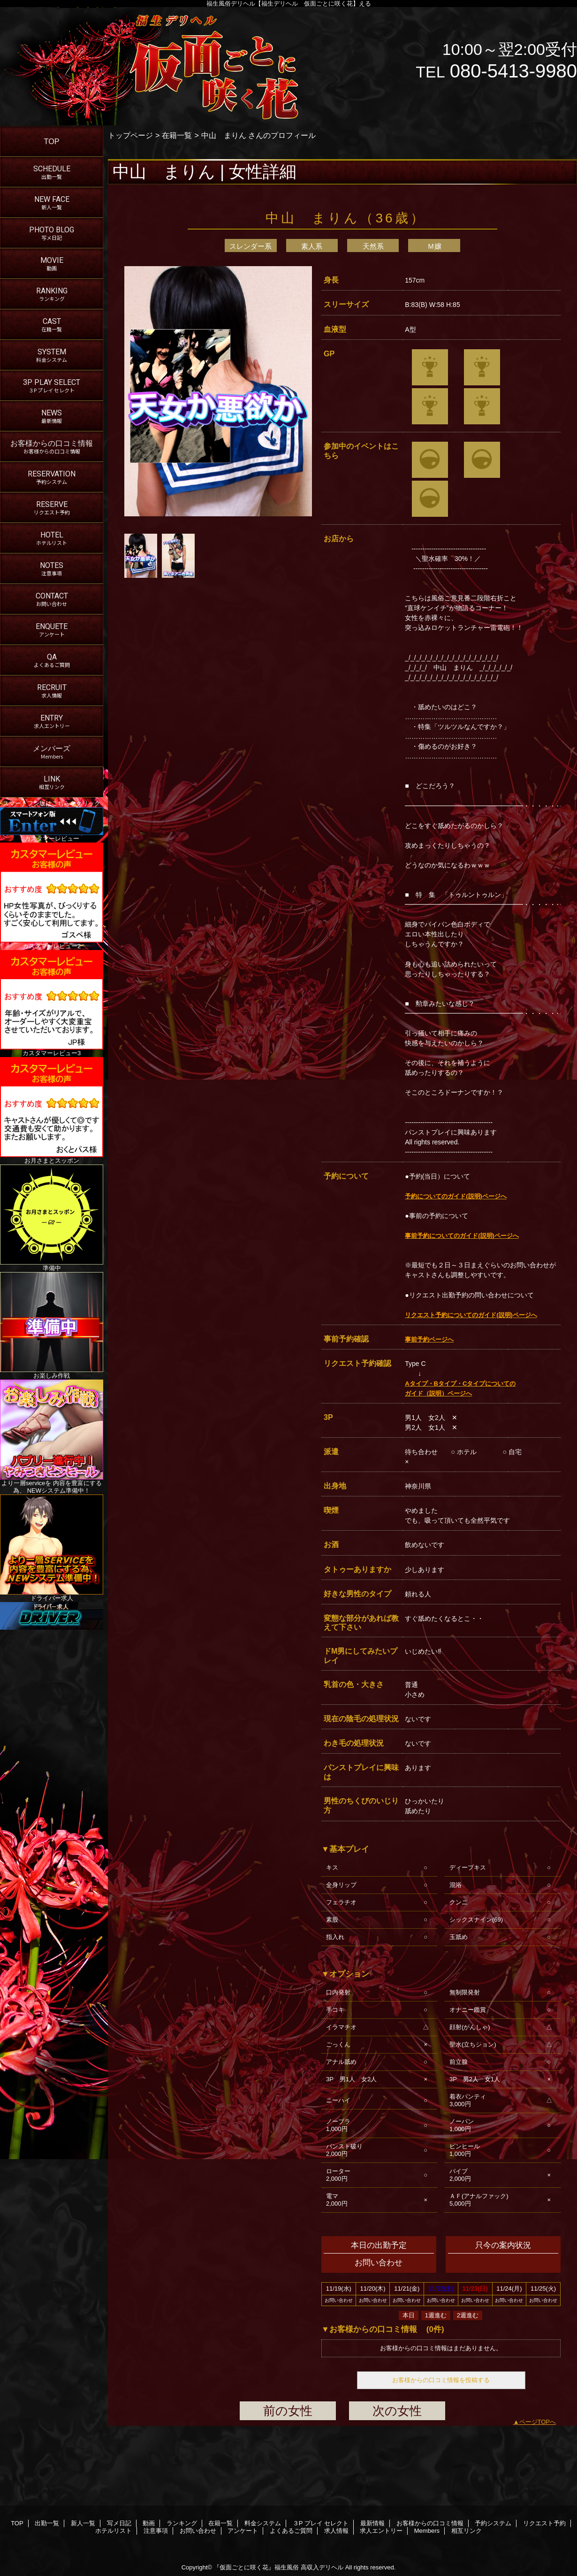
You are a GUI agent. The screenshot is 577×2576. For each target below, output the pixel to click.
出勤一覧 (47, 2523)
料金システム (262, 2523)
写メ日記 (119, 2523)
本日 (408, 2315)
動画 (149, 2523)
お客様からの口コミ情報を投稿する (441, 2380)
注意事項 (156, 2530)
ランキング (182, 2523)
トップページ (130, 135)
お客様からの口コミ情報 (429, 2523)
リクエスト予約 (544, 2523)
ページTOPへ (537, 2421)
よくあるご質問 (291, 2530)
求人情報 (336, 2530)
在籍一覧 (177, 135)
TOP (52, 141)
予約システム (493, 2523)
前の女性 (287, 2411)
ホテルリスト (113, 2530)
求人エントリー (381, 2530)
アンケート (243, 2530)
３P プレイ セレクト (321, 2523)
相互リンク (466, 2530)
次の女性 (397, 2411)
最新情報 (372, 2523)
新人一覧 (83, 2523)
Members (427, 2530)
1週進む (436, 2315)
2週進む (467, 2315)
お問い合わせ (198, 2530)
